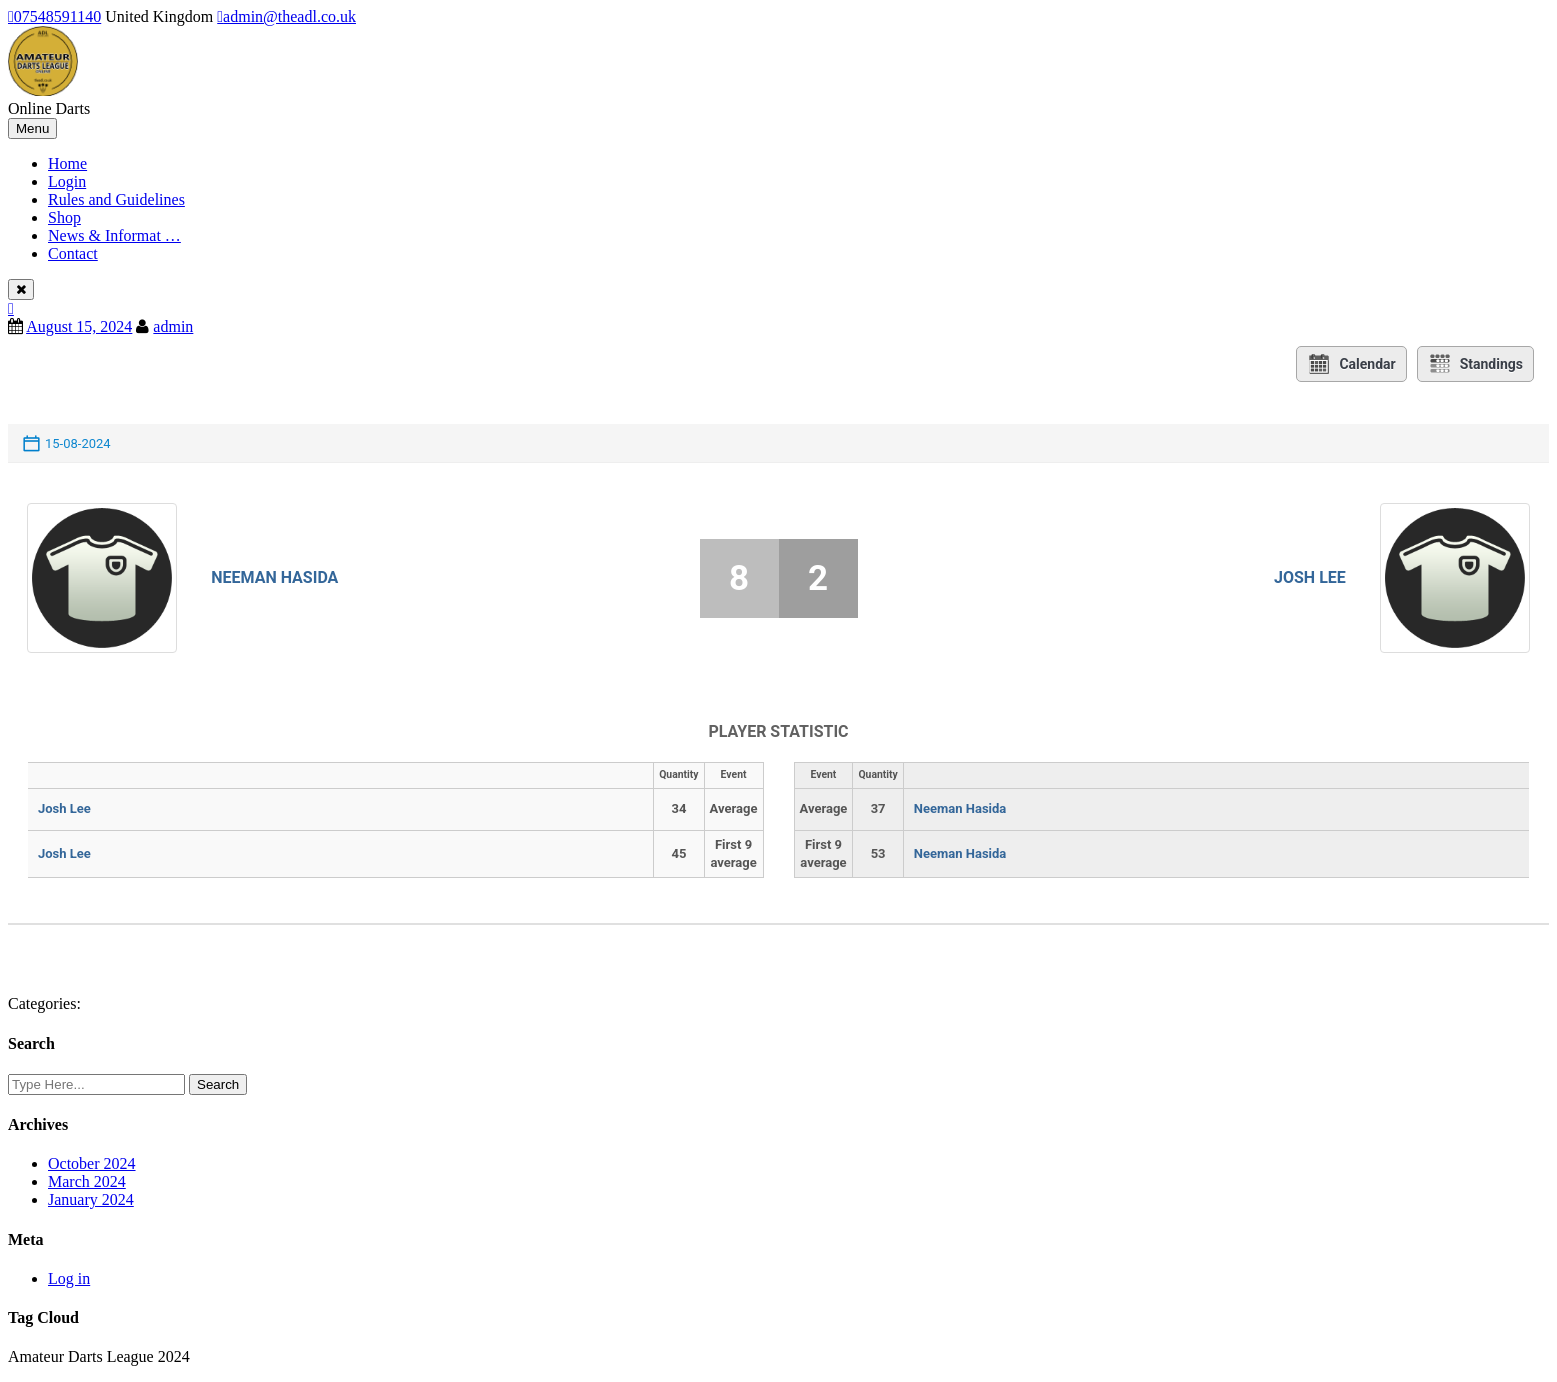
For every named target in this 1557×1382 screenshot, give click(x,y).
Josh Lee (1310, 577)
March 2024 (87, 1181)
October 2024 (92, 1163)
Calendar (1351, 364)
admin (173, 326)
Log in (69, 1278)
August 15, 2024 (79, 326)
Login (67, 181)
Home (67, 163)
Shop (64, 217)
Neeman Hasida (274, 577)
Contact (73, 253)
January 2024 (91, 1199)
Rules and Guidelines (116, 199)
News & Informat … (114, 235)
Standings (1475, 364)
